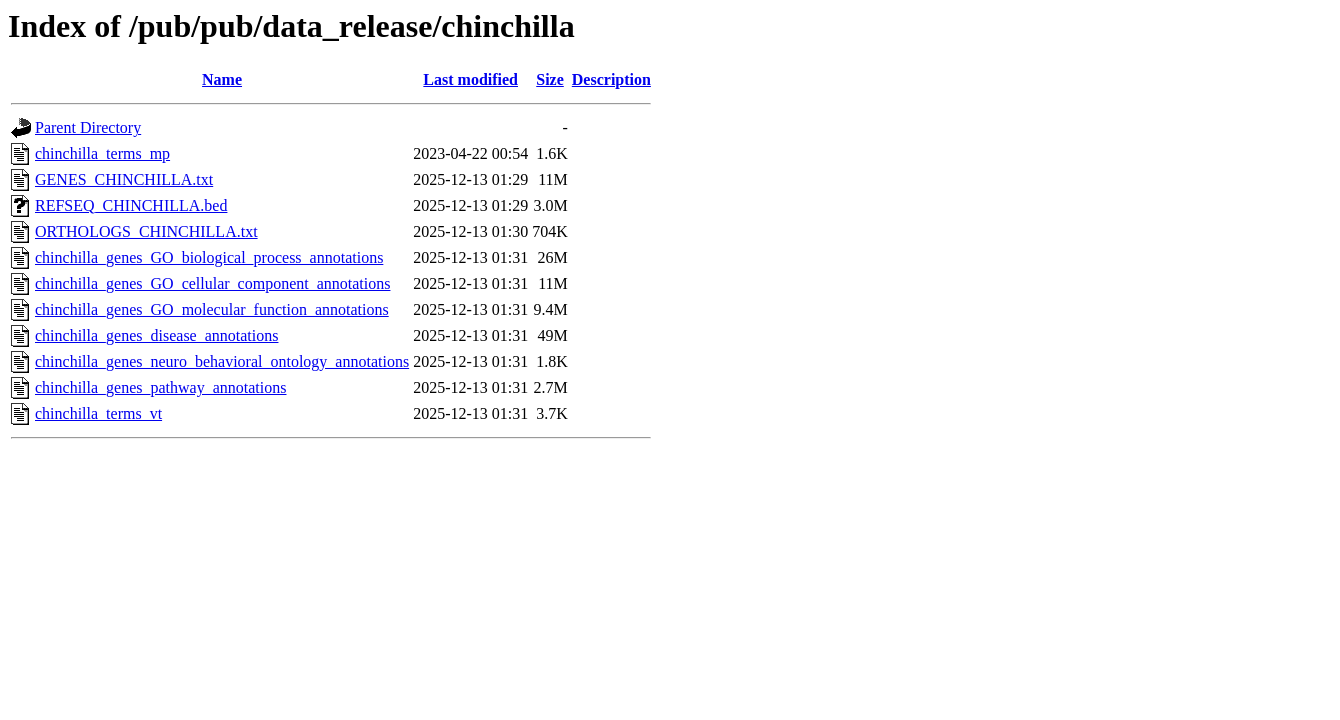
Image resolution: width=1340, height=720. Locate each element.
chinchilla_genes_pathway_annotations (160, 387)
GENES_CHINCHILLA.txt (124, 179)
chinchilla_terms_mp (102, 153)
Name (222, 79)
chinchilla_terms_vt (98, 413)
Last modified (470, 79)
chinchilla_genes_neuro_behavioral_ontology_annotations (222, 361)
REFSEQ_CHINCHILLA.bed (131, 205)
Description (611, 79)
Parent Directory (88, 127)
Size (550, 79)
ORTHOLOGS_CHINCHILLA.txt (146, 231)
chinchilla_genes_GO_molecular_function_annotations (212, 309)
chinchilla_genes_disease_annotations (156, 335)
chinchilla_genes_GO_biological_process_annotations (209, 257)
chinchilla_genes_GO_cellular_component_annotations (212, 283)
